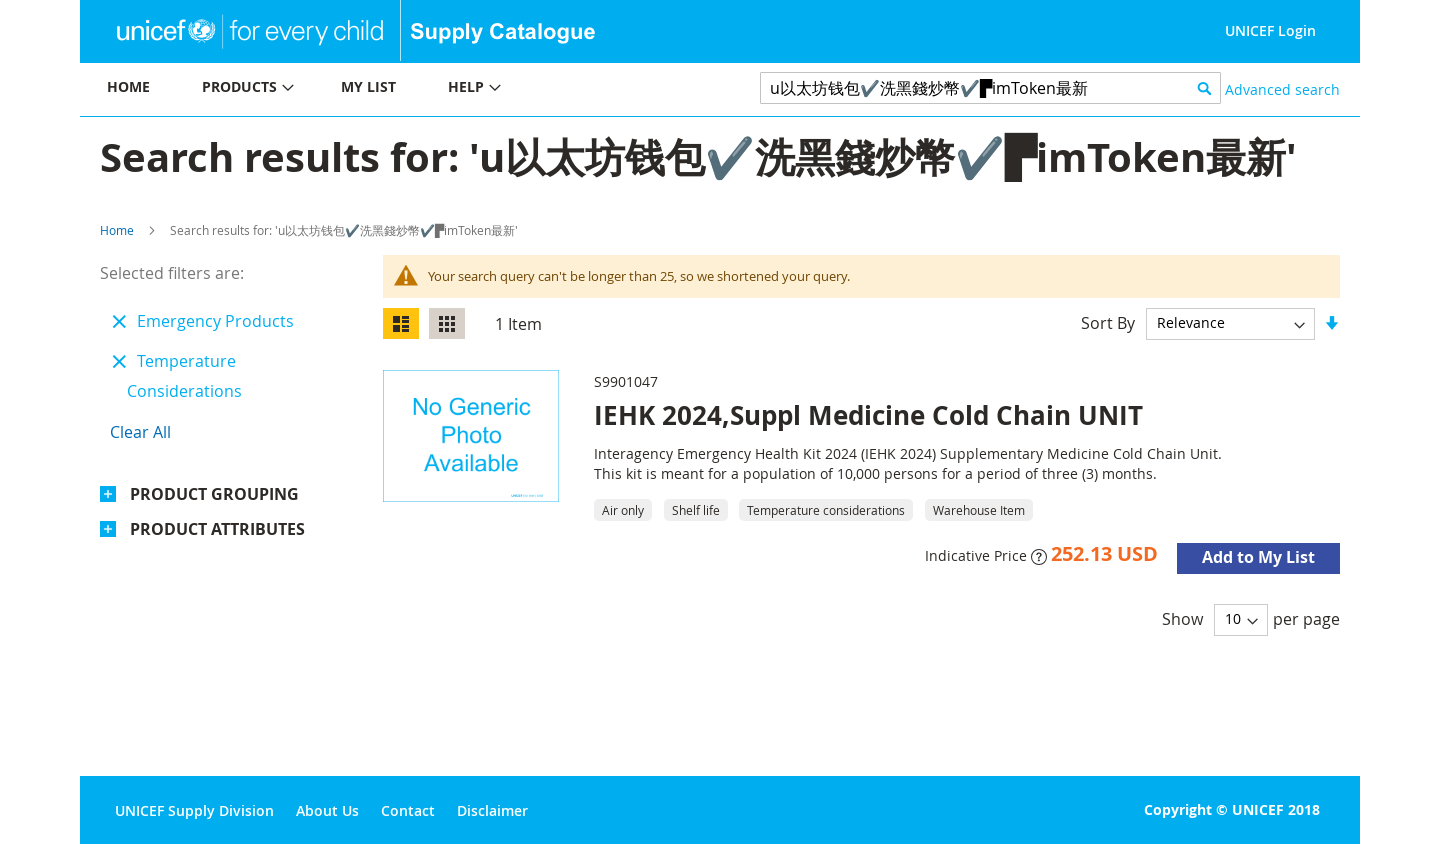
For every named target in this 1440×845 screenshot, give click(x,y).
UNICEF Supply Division (194, 810)
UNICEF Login (1270, 30)
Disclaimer (492, 810)
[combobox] (990, 88)
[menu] (400, 89)
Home (117, 230)
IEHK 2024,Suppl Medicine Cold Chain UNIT (868, 415)
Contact (408, 810)
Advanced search (1282, 89)
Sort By (1108, 322)
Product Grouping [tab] (214, 494)
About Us (327, 810)
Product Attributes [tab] (217, 529)
